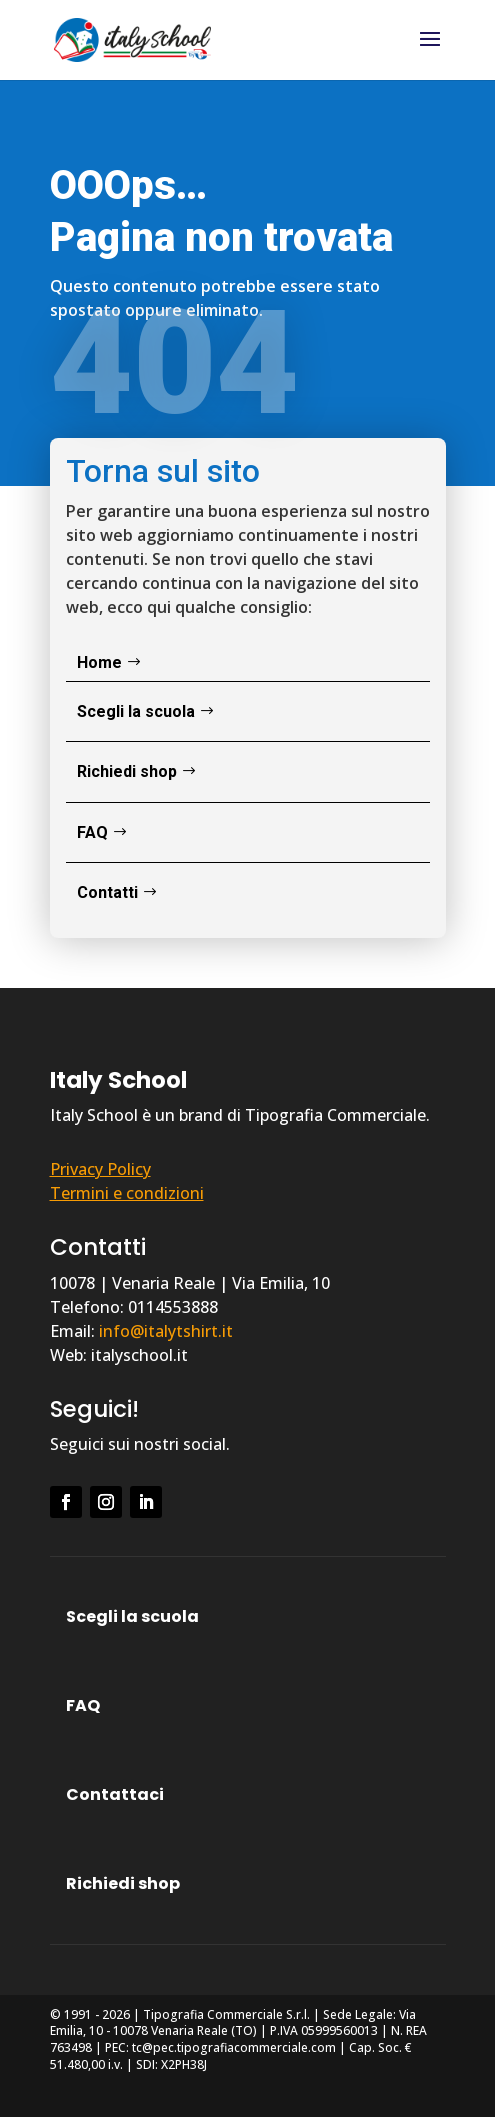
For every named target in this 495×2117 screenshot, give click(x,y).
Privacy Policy (100, 1169)
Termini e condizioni (127, 1193)
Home (99, 662)
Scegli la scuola (136, 711)
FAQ (92, 832)
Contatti (107, 892)
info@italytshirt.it (166, 1331)
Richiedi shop (127, 771)
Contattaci (115, 1794)
